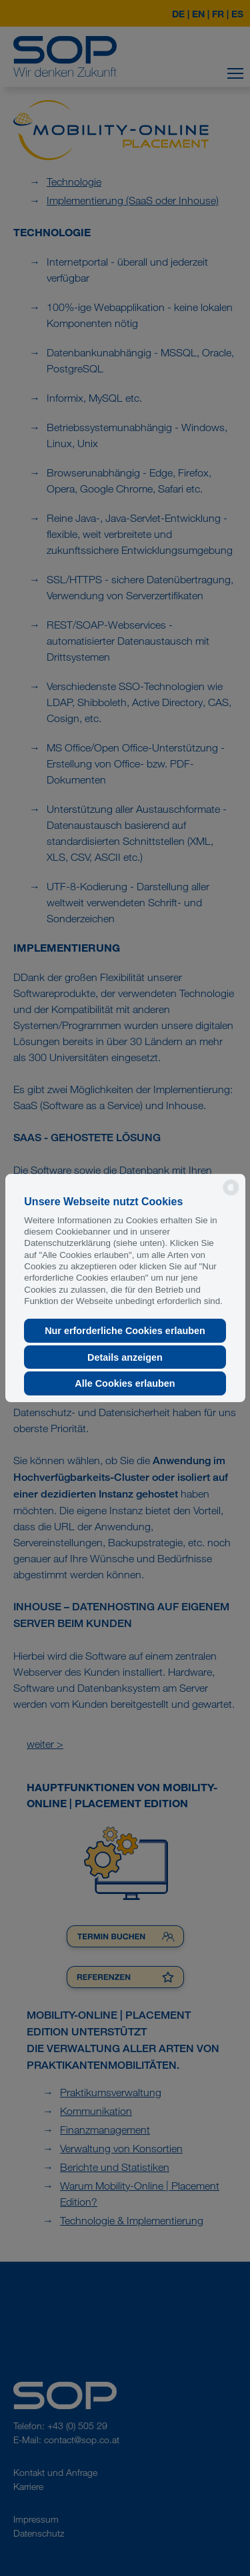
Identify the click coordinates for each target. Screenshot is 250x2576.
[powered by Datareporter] (231, 1194)
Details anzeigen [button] (125, 1357)
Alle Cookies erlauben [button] (125, 1383)
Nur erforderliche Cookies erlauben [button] (125, 1330)
